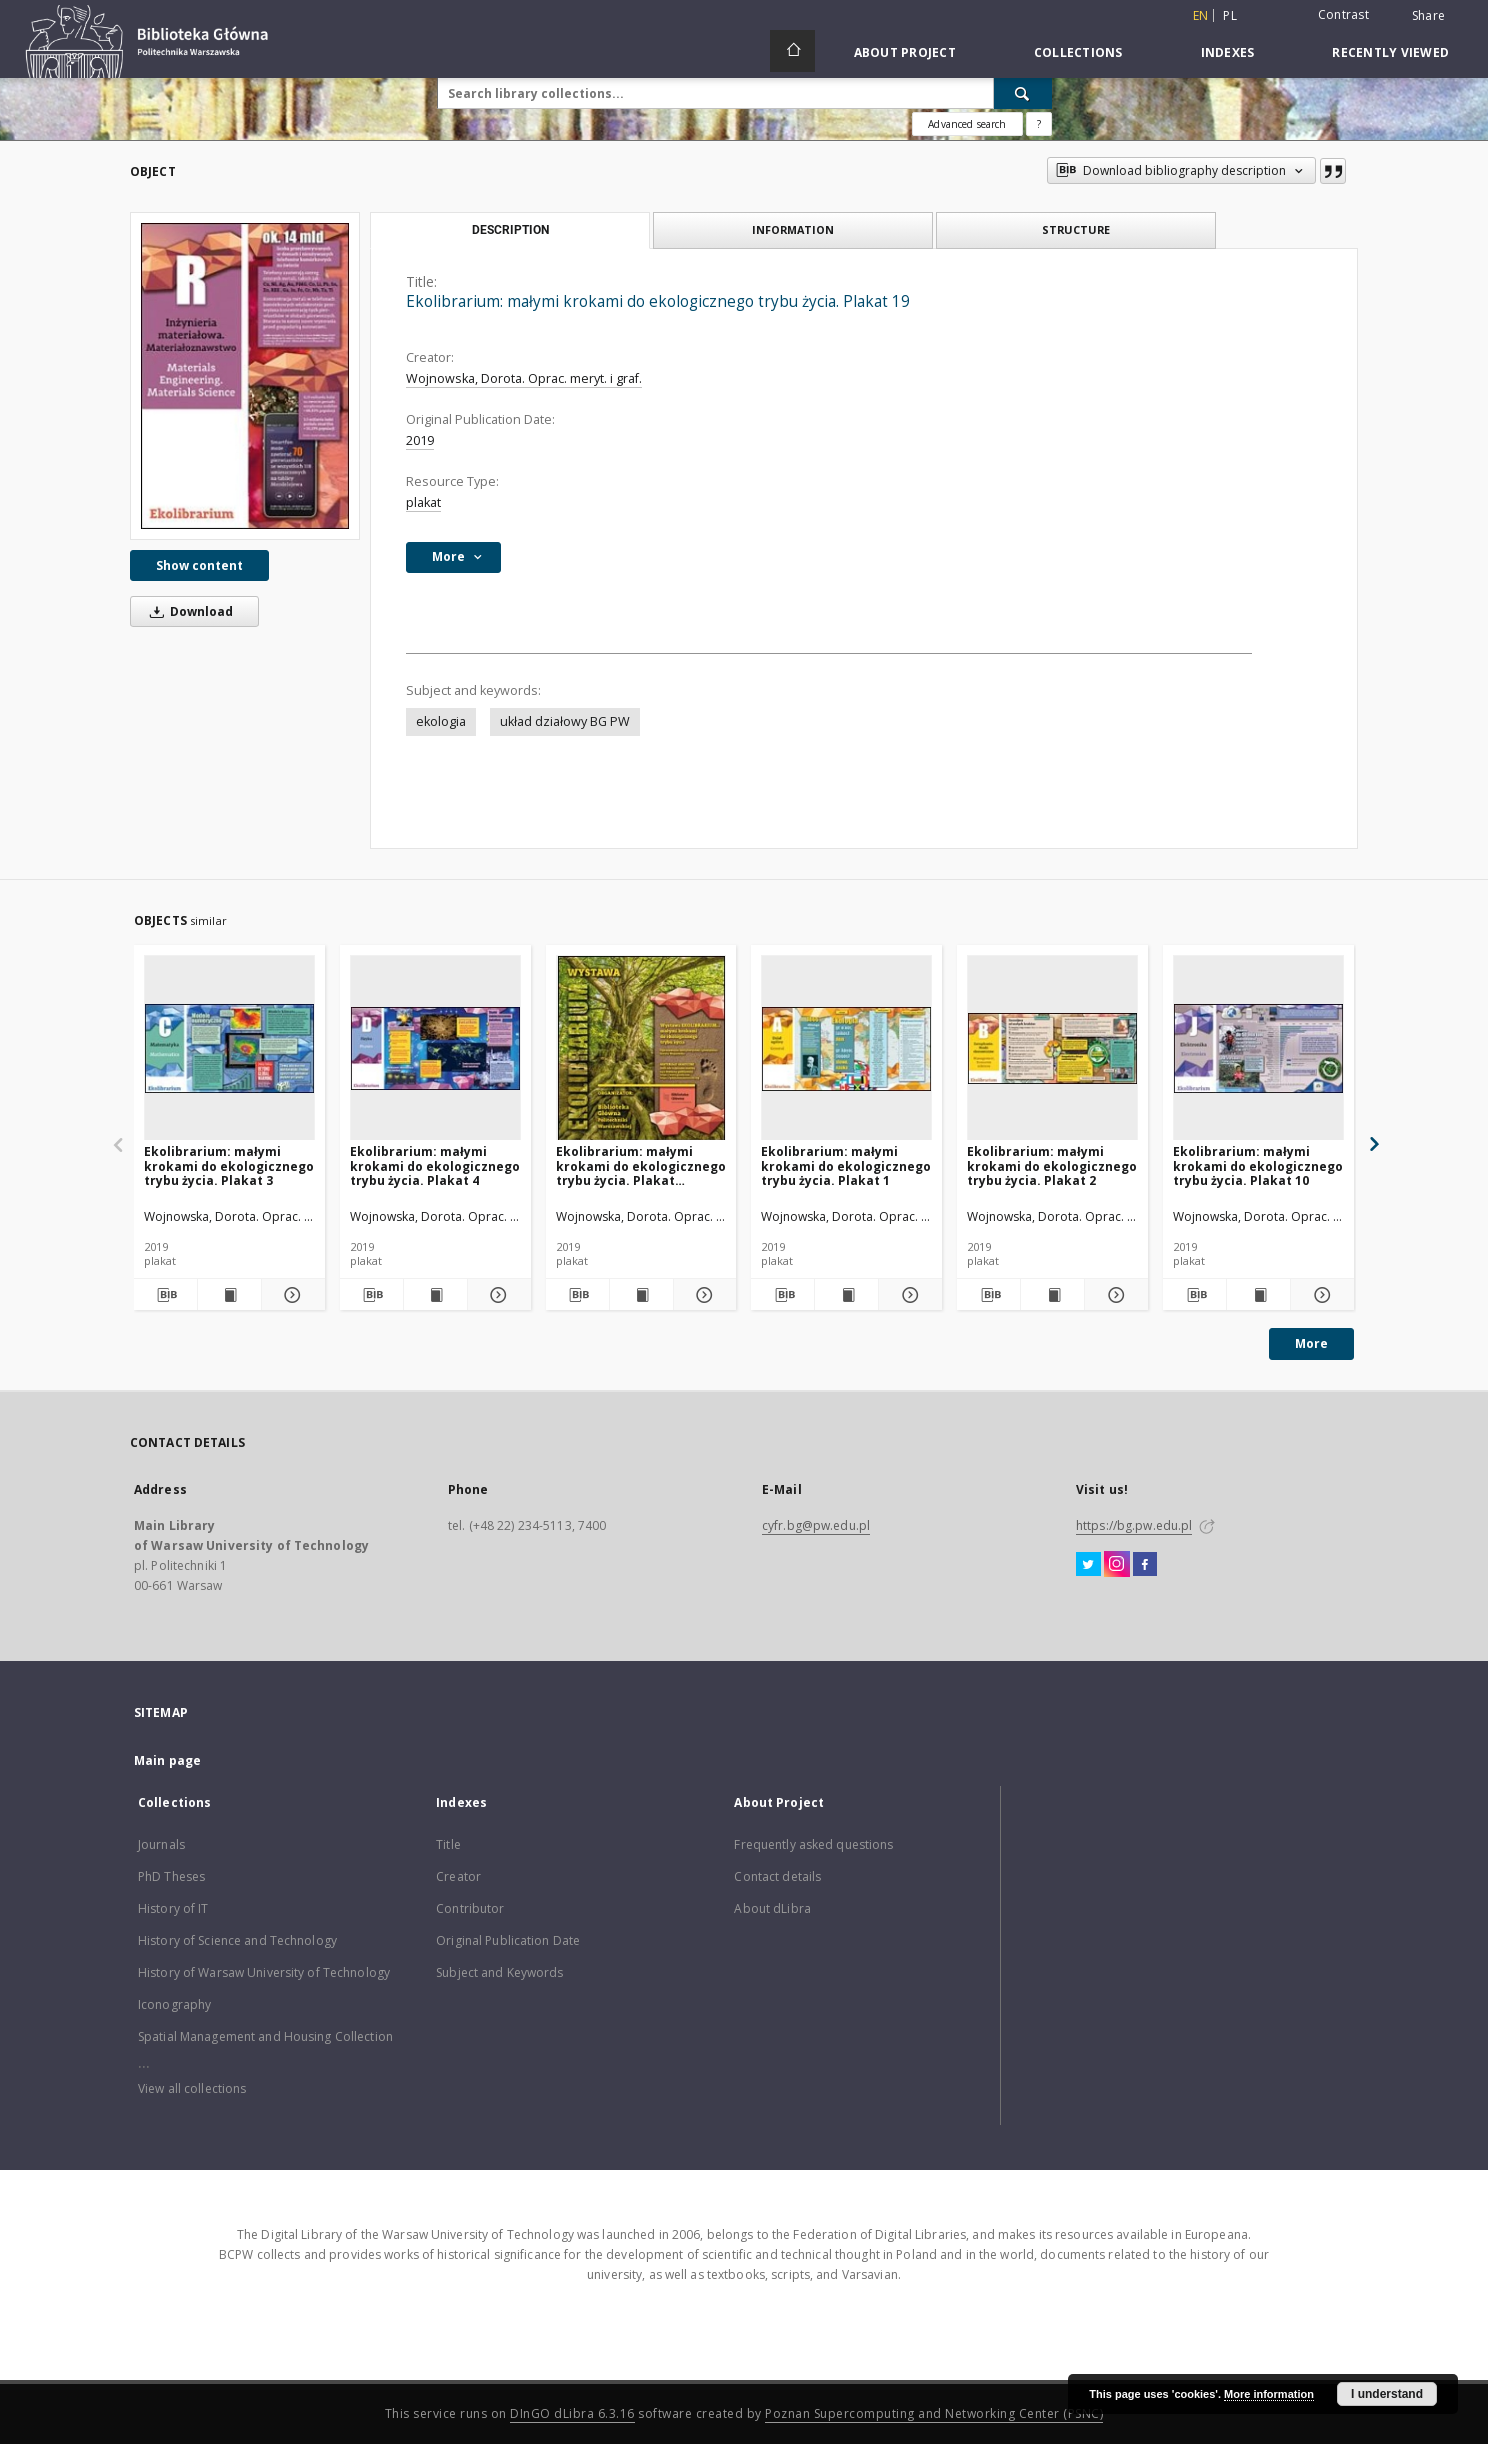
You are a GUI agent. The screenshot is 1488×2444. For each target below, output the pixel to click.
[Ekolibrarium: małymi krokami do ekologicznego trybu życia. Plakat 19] (245, 375)
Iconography (174, 2004)
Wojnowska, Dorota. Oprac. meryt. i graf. (524, 378)
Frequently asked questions (813, 1844)
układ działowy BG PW (565, 721)
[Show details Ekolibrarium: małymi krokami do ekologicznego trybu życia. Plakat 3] (290, 1295)
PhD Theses (171, 1876)
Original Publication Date (508, 1940)
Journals (161, 1844)
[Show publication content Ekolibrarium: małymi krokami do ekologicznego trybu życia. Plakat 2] (1052, 1295)
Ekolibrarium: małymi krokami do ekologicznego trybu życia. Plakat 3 (229, 1165)
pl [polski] (1230, 15)
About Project (905, 52)
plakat (423, 502)
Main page (167, 1760)
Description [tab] (510, 230)
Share (1428, 16)
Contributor (470, 1908)
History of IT (173, 1908)
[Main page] (792, 51)
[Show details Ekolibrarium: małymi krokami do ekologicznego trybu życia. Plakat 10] (1319, 1295)
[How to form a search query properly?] (1039, 124)
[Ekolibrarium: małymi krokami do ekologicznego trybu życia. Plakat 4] (435, 1048)
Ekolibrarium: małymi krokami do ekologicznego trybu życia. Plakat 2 (1052, 1165)
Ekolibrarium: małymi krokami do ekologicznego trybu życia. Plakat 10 (1258, 1165)
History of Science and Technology (237, 1940)
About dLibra (772, 1908)
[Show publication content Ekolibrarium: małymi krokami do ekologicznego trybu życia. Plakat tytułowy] (641, 1295)
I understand (1387, 2394)
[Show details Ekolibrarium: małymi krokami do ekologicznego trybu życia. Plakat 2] (1113, 1295)
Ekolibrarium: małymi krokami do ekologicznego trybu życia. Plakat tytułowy (641, 1165)
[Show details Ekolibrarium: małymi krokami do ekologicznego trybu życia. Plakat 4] (496, 1295)
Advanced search (967, 124)
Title (448, 1844)
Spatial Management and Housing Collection (265, 2036)
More (1311, 1343)
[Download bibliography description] (165, 1295)
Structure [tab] (1076, 229)
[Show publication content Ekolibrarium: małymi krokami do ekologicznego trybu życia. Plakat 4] (435, 1295)
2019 (420, 440)
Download (188, 611)
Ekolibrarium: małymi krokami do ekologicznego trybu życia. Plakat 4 (435, 1165)
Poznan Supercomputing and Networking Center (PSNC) (934, 2413)
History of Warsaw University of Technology (264, 1972)
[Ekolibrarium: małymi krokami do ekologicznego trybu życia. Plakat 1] (846, 1048)
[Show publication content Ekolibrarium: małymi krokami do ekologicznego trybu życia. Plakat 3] (229, 1295)
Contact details (777, 1876)
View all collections (192, 2088)
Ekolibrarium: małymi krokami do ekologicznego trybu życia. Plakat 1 (846, 1165)
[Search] (1023, 93)
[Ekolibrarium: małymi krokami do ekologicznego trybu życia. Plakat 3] (229, 1048)
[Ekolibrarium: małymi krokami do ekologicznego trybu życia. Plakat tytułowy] (641, 1048)
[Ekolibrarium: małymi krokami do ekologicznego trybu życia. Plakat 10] (1258, 1048)
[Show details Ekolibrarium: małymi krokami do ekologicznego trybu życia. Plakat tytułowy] (702, 1295)
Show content (199, 565)
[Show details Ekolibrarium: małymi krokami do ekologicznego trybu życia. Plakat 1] (907, 1295)
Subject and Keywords (499, 1972)
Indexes (1228, 52)
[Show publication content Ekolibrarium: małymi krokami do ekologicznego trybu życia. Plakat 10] (1258, 1295)
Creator (458, 1876)
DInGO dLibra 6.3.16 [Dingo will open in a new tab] (572, 2413)
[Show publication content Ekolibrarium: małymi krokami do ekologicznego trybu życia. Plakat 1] (846, 1295)
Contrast (1343, 14)
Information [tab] (793, 229)
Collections (1078, 52)
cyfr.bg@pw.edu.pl (816, 1525)
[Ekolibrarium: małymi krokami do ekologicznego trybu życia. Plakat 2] (1052, 1048)
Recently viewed (1390, 52)
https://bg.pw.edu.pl (1134, 1525)
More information (1269, 2394)
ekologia (441, 721)
